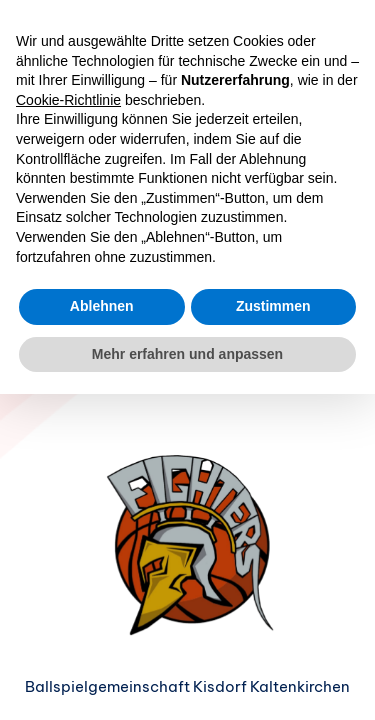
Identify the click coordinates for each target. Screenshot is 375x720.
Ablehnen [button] (102, 306)
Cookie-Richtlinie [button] (68, 100)
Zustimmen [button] (273, 306)
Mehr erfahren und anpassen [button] (187, 354)
